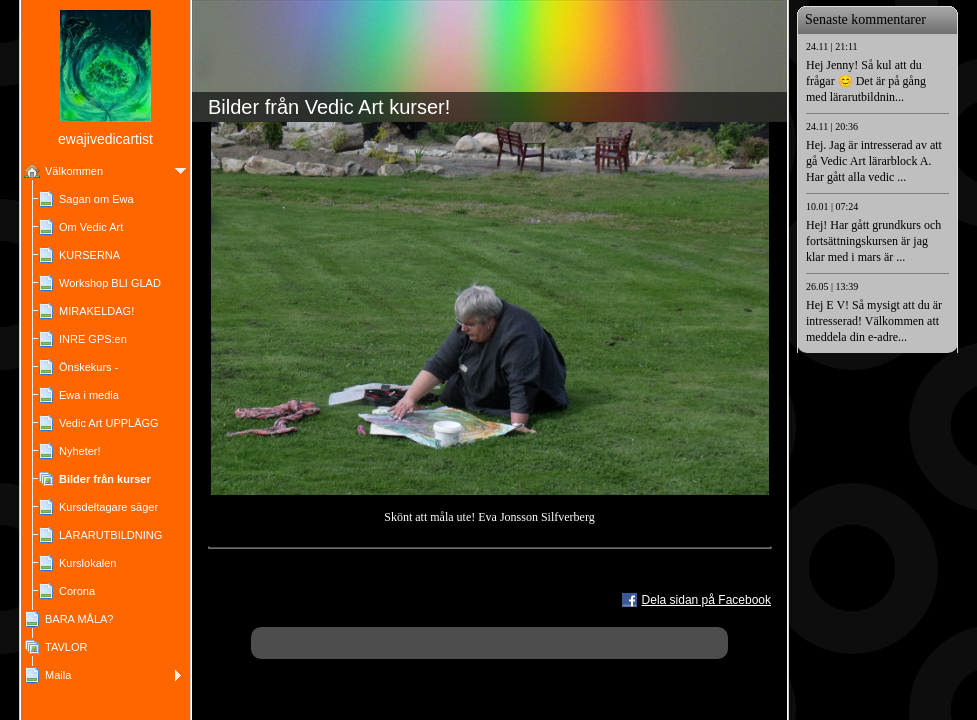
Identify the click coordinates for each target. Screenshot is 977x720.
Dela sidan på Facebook (706, 600)
